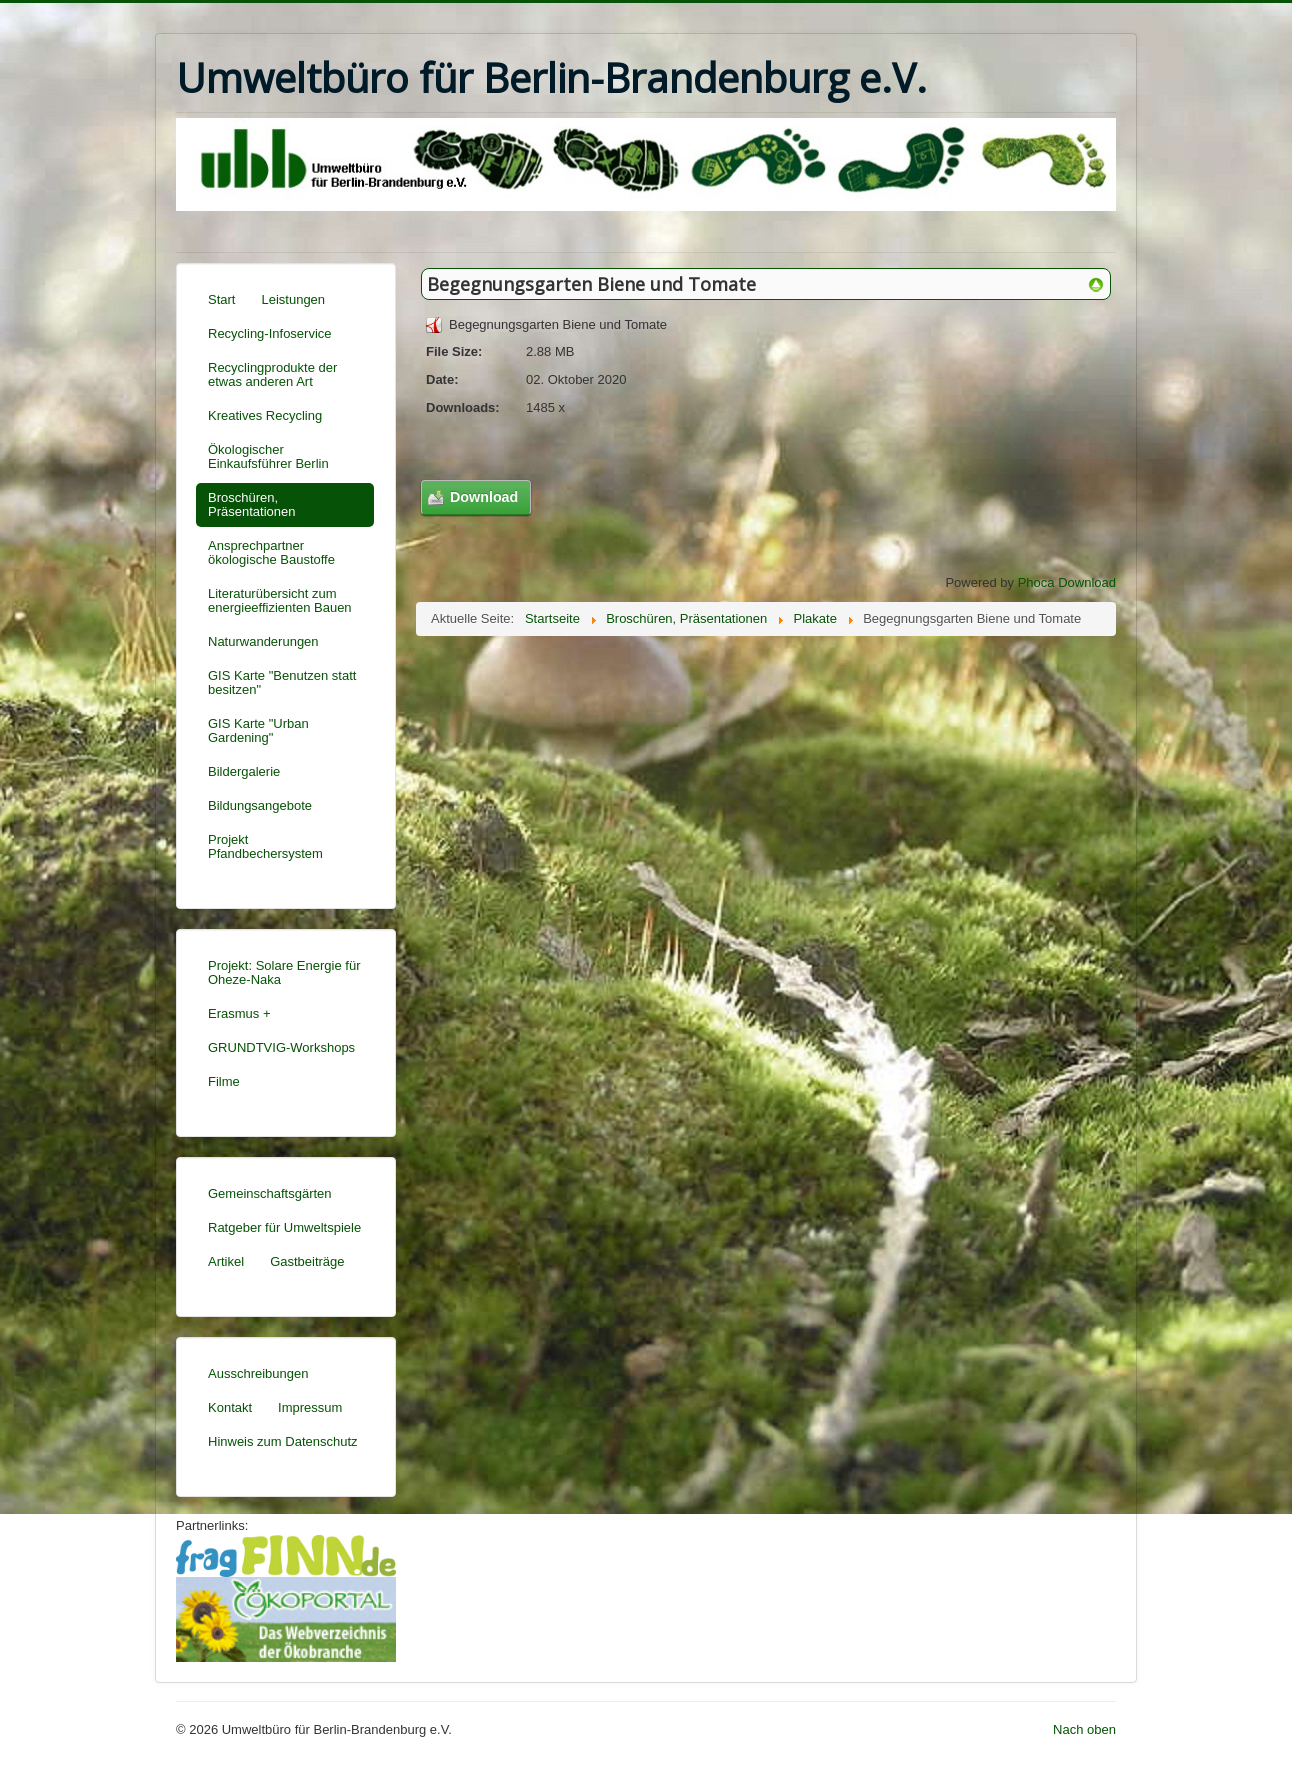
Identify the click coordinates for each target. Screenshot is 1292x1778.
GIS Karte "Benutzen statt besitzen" (282, 682)
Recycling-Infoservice (270, 333)
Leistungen (293, 299)
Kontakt (230, 1407)
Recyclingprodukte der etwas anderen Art (272, 374)
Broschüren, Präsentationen (251, 504)
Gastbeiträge (307, 1261)
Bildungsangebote (260, 805)
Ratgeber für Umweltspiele (284, 1227)
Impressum (310, 1407)
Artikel (226, 1261)
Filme (224, 1081)
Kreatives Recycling (265, 415)
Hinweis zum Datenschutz (283, 1441)
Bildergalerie (244, 771)
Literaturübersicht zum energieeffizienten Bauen (280, 600)
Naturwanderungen (263, 641)
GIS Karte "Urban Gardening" (258, 730)
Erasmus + (239, 1013)
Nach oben (1084, 1729)
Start (221, 299)
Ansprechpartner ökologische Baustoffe (271, 552)
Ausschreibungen (258, 1373)
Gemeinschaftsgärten (270, 1193)
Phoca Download (1067, 582)
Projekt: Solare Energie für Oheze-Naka (284, 972)
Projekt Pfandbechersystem (265, 846)
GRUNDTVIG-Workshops (281, 1047)
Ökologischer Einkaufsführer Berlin (268, 456)
